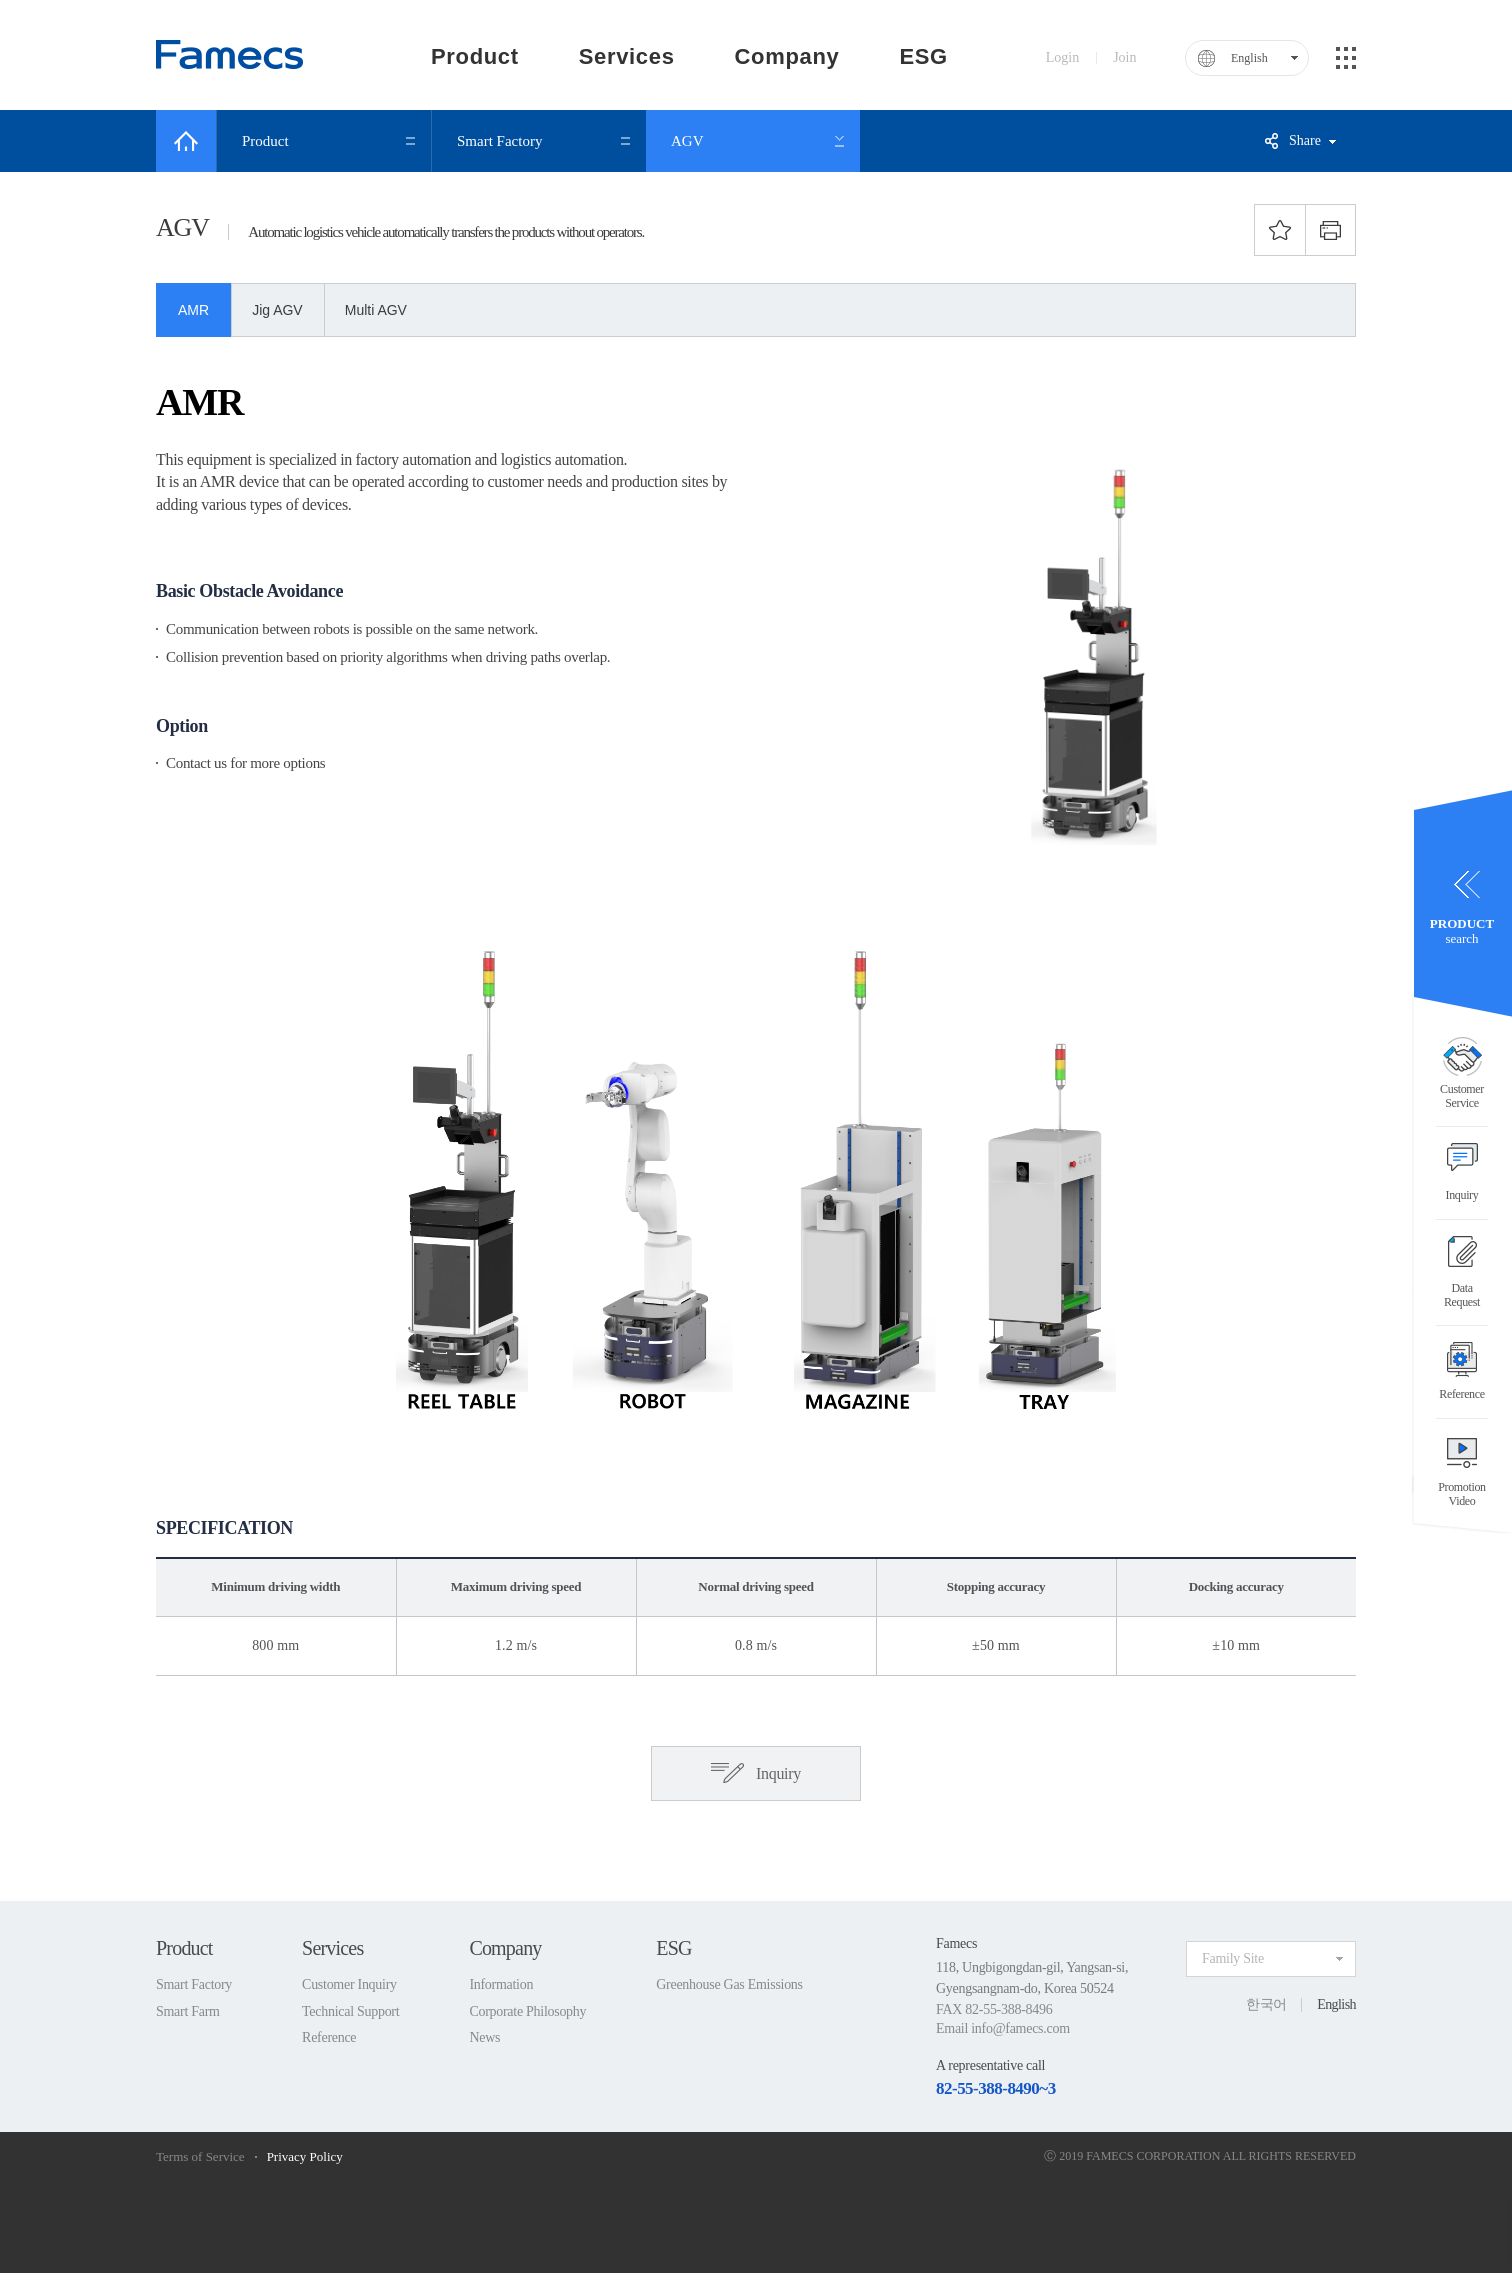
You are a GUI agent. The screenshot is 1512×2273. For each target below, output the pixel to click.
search (1462, 931)
